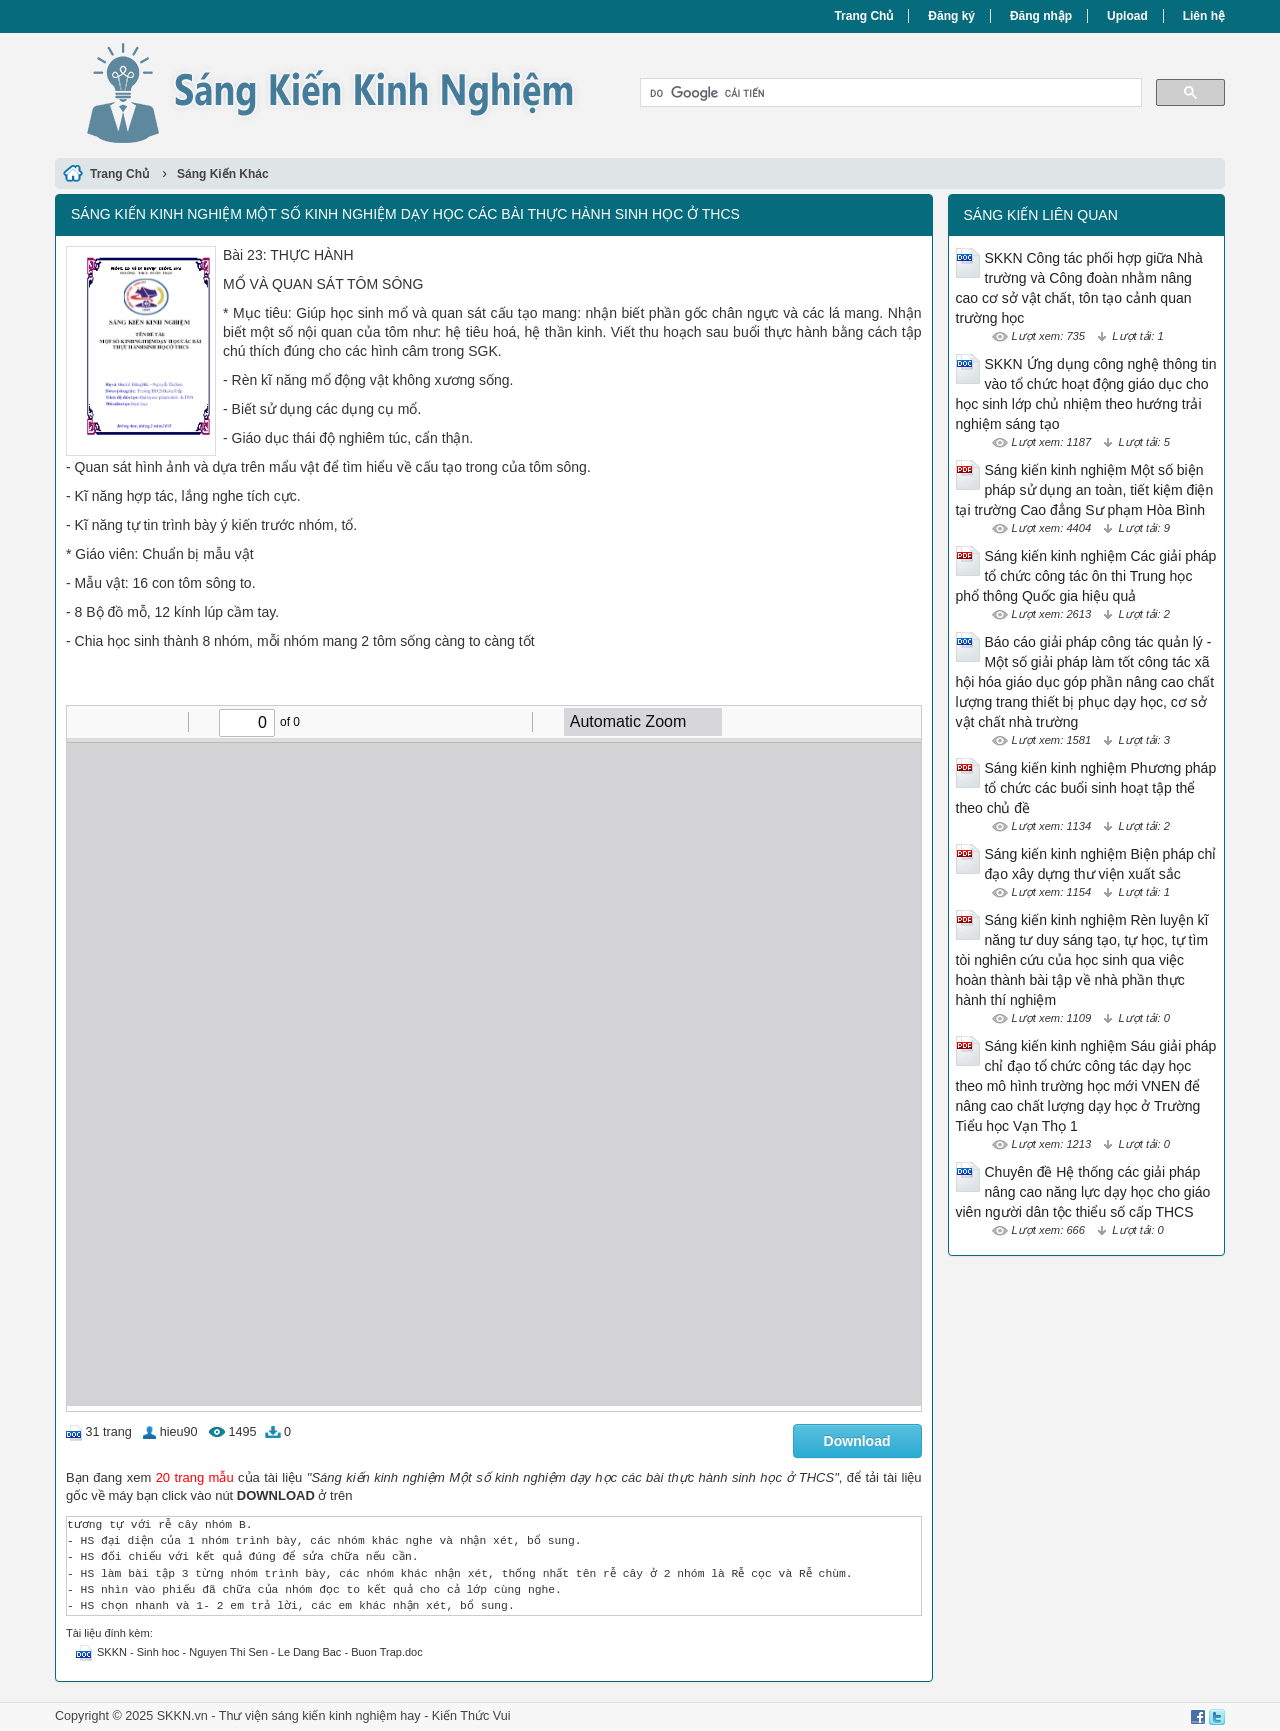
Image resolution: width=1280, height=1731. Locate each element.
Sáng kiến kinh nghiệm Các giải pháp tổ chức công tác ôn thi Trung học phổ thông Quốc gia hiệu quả (1086, 576)
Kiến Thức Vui (471, 1716)
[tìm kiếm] (889, 93)
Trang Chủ (863, 16)
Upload (1127, 16)
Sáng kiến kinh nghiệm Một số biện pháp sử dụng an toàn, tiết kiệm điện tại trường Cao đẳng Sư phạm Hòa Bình (1085, 490)
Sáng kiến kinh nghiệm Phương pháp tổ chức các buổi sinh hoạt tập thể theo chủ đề (1086, 788)
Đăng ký (951, 16)
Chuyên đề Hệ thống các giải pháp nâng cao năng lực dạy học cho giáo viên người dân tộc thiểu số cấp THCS (1083, 1192)
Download (857, 1441)
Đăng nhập (1041, 16)
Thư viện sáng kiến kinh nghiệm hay (320, 1716)
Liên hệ (1204, 16)
